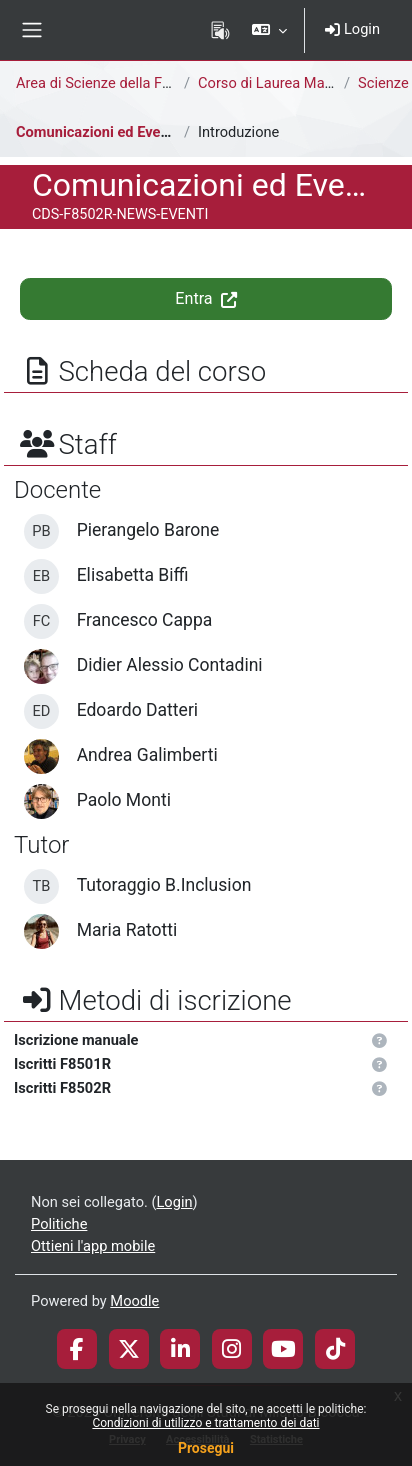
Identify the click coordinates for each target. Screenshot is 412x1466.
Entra (205, 298)
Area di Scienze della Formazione (123, 83)
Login (352, 29)
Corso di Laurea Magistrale (285, 83)
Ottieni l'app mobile (93, 1246)
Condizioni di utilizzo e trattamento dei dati (205, 1423)
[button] (269, 30)
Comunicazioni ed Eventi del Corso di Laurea (162, 132)
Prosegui (206, 1448)
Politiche (59, 1224)
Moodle (134, 1301)
